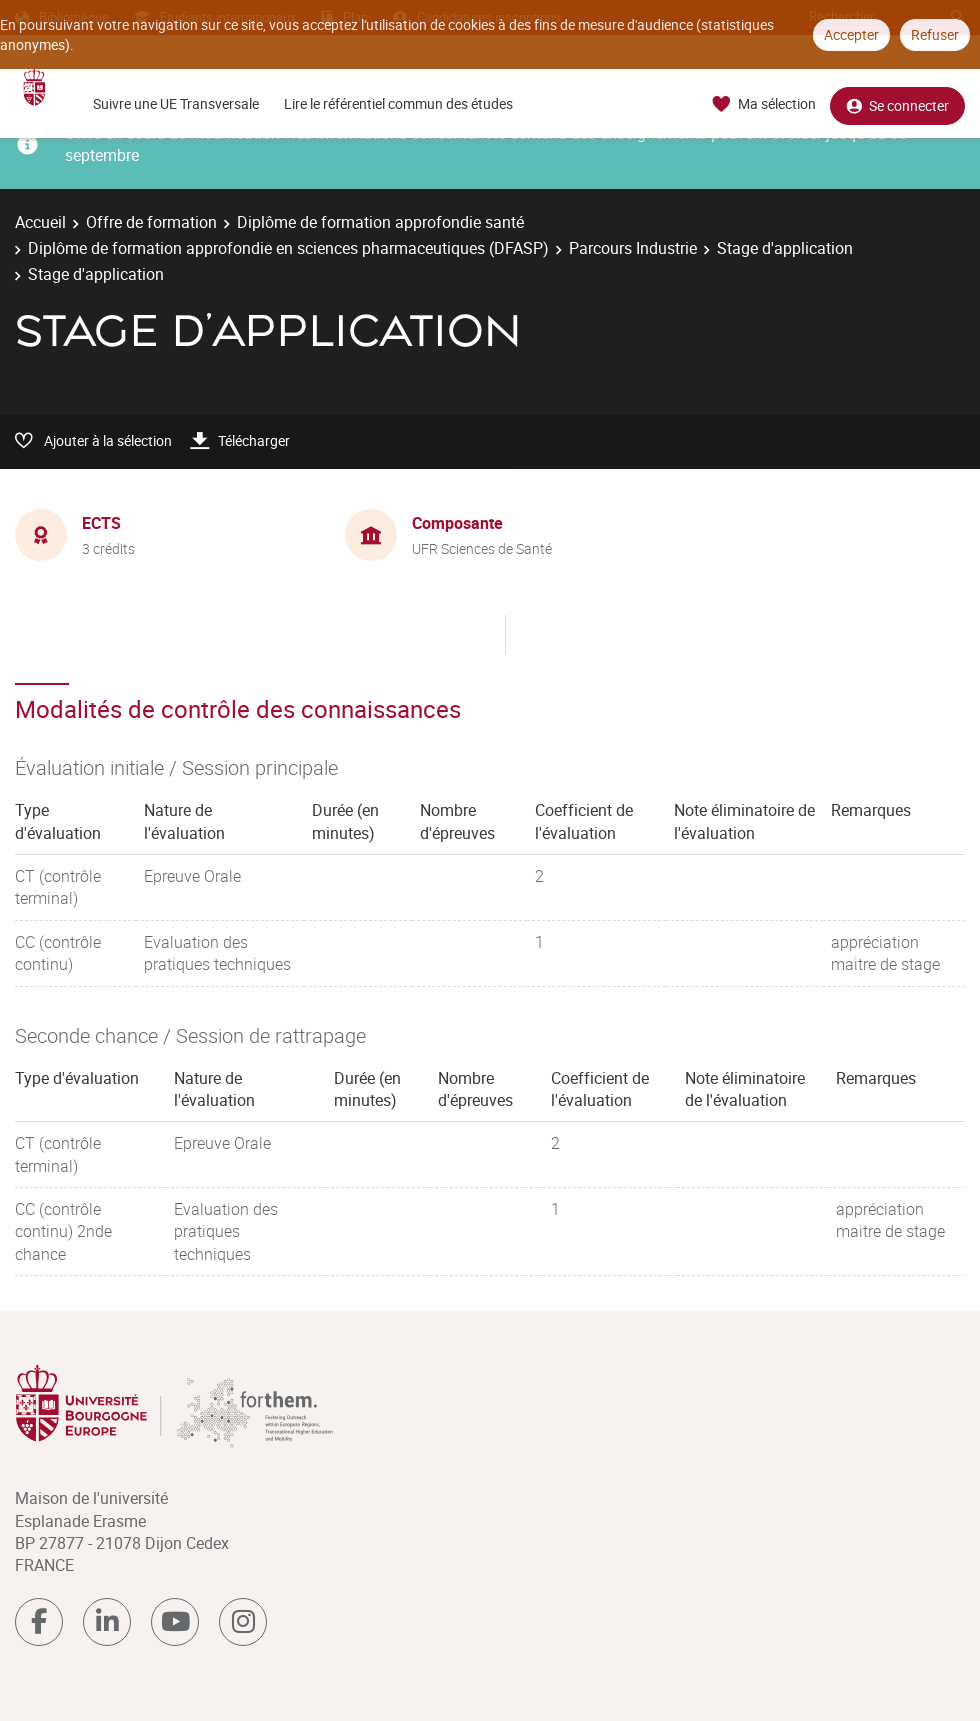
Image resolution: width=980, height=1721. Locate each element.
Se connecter (897, 104)
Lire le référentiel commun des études (398, 103)
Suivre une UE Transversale (176, 103)
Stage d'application (785, 248)
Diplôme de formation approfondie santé (380, 222)
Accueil (40, 222)
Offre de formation (151, 222)
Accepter (851, 34)
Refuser (935, 34)
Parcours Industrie (633, 248)
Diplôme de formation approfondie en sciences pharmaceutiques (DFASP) (288, 248)
